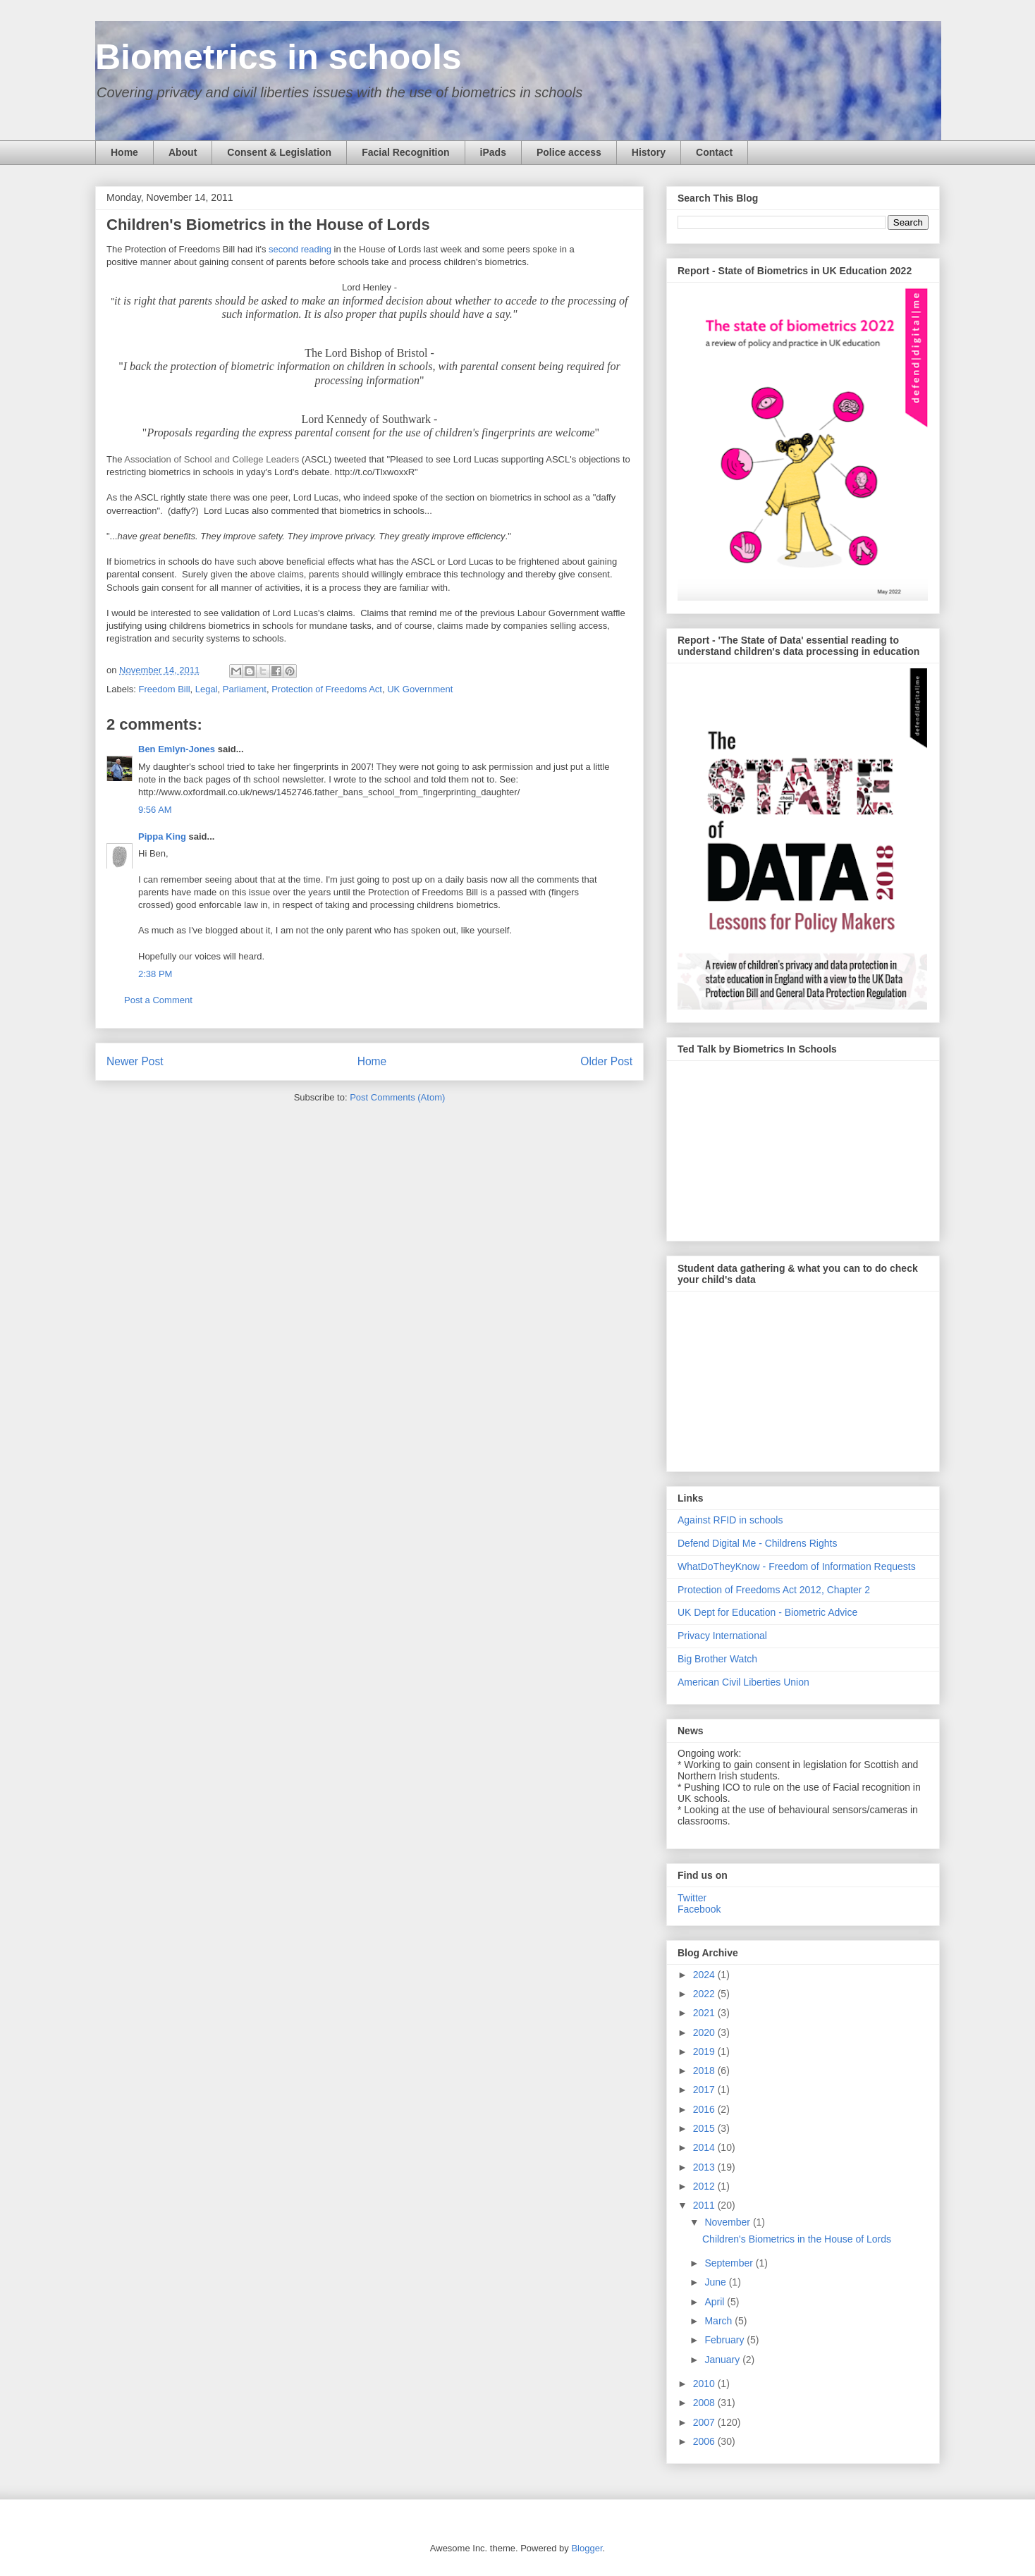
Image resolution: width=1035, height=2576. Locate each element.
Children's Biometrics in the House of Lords (796, 2239)
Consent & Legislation (279, 152)
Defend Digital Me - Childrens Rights (757, 1543)
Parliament (245, 689)
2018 (705, 2070)
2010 (705, 2383)
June (716, 2282)
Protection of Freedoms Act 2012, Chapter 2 (774, 1589)
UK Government (420, 689)
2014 (705, 2147)
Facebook (699, 1909)
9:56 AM (155, 809)
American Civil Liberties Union (743, 1682)
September (729, 2263)
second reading (300, 249)
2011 (705, 2205)
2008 (705, 2402)
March (719, 2320)
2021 (705, 2012)
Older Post (606, 1061)
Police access (569, 152)
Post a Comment (158, 1000)
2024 (705, 1974)
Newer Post (135, 1061)
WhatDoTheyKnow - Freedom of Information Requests (797, 1566)
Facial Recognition (405, 152)
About (183, 152)
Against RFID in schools (730, 1520)
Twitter (692, 1897)
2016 (705, 2109)
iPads (493, 152)
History (649, 152)
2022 (705, 1993)
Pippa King (162, 836)
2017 (705, 2089)
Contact (714, 152)
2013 (705, 2167)
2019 (705, 2051)
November (728, 2222)
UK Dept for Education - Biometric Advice (767, 1612)
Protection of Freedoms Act (326, 689)
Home (124, 152)
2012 (705, 2186)
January (723, 2359)
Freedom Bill (164, 689)
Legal (206, 689)
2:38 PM (155, 974)
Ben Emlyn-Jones (176, 749)
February (725, 2339)
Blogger (586, 2548)
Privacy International (722, 1635)
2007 (705, 2422)
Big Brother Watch (717, 1658)
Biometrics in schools (278, 57)
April (715, 2301)
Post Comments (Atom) (397, 1097)
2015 (705, 2128)
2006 (705, 2441)
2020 (705, 2032)
